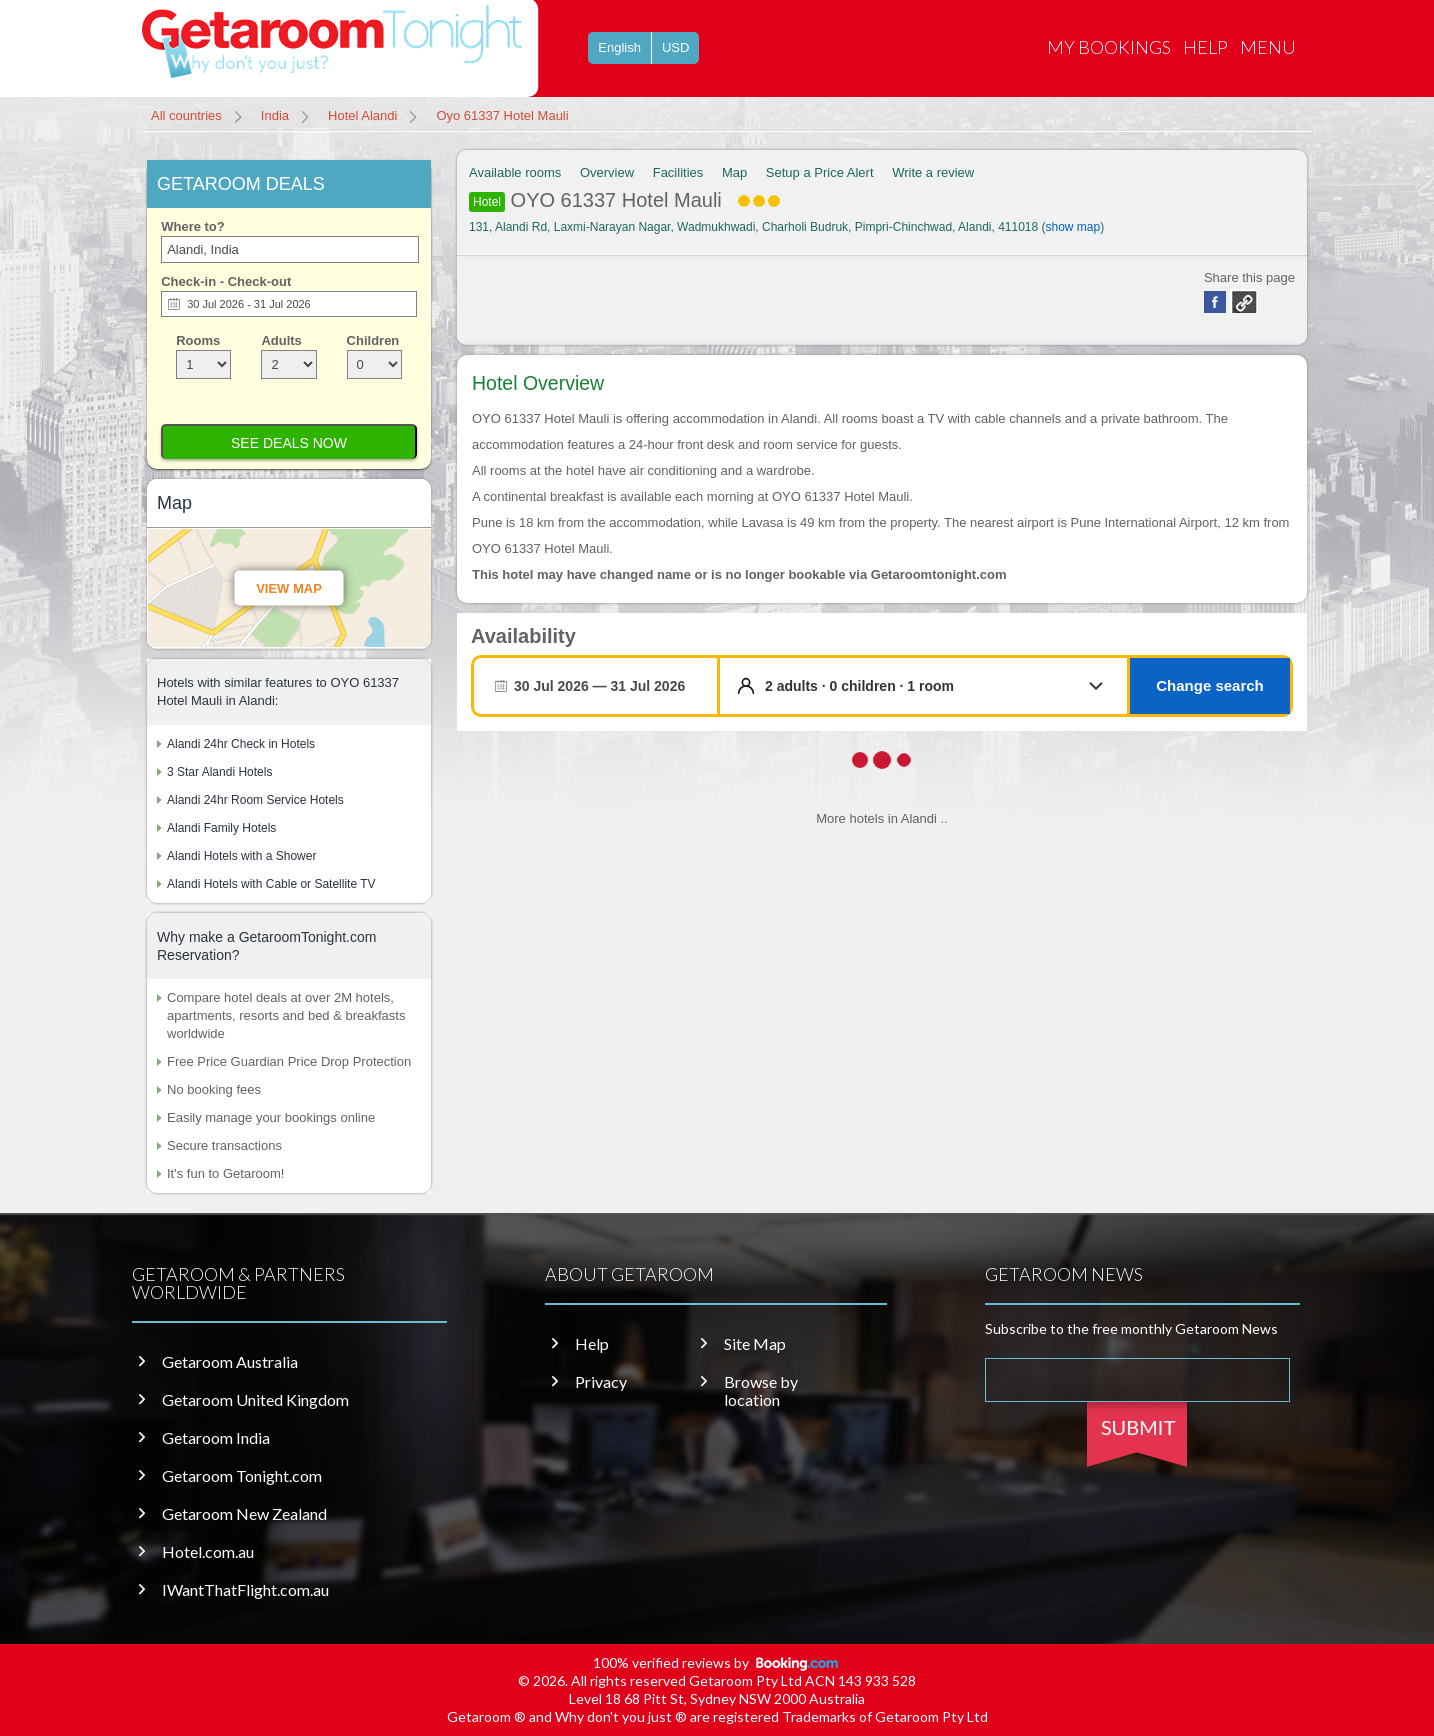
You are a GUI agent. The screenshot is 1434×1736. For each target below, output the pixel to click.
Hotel (487, 202)
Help (1205, 47)
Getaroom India (216, 1438)
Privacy (601, 1382)
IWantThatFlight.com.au (245, 1590)
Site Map (755, 1344)
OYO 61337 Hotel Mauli (625, 200)
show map (1073, 227)
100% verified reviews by (717, 1662)
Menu (1268, 47)
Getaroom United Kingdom (255, 1400)
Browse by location (761, 1391)
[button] (938, 686)
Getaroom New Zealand (244, 1514)
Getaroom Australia (230, 1362)
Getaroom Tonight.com (242, 1476)
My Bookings (1109, 47)
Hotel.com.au (208, 1552)
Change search (1210, 685)
